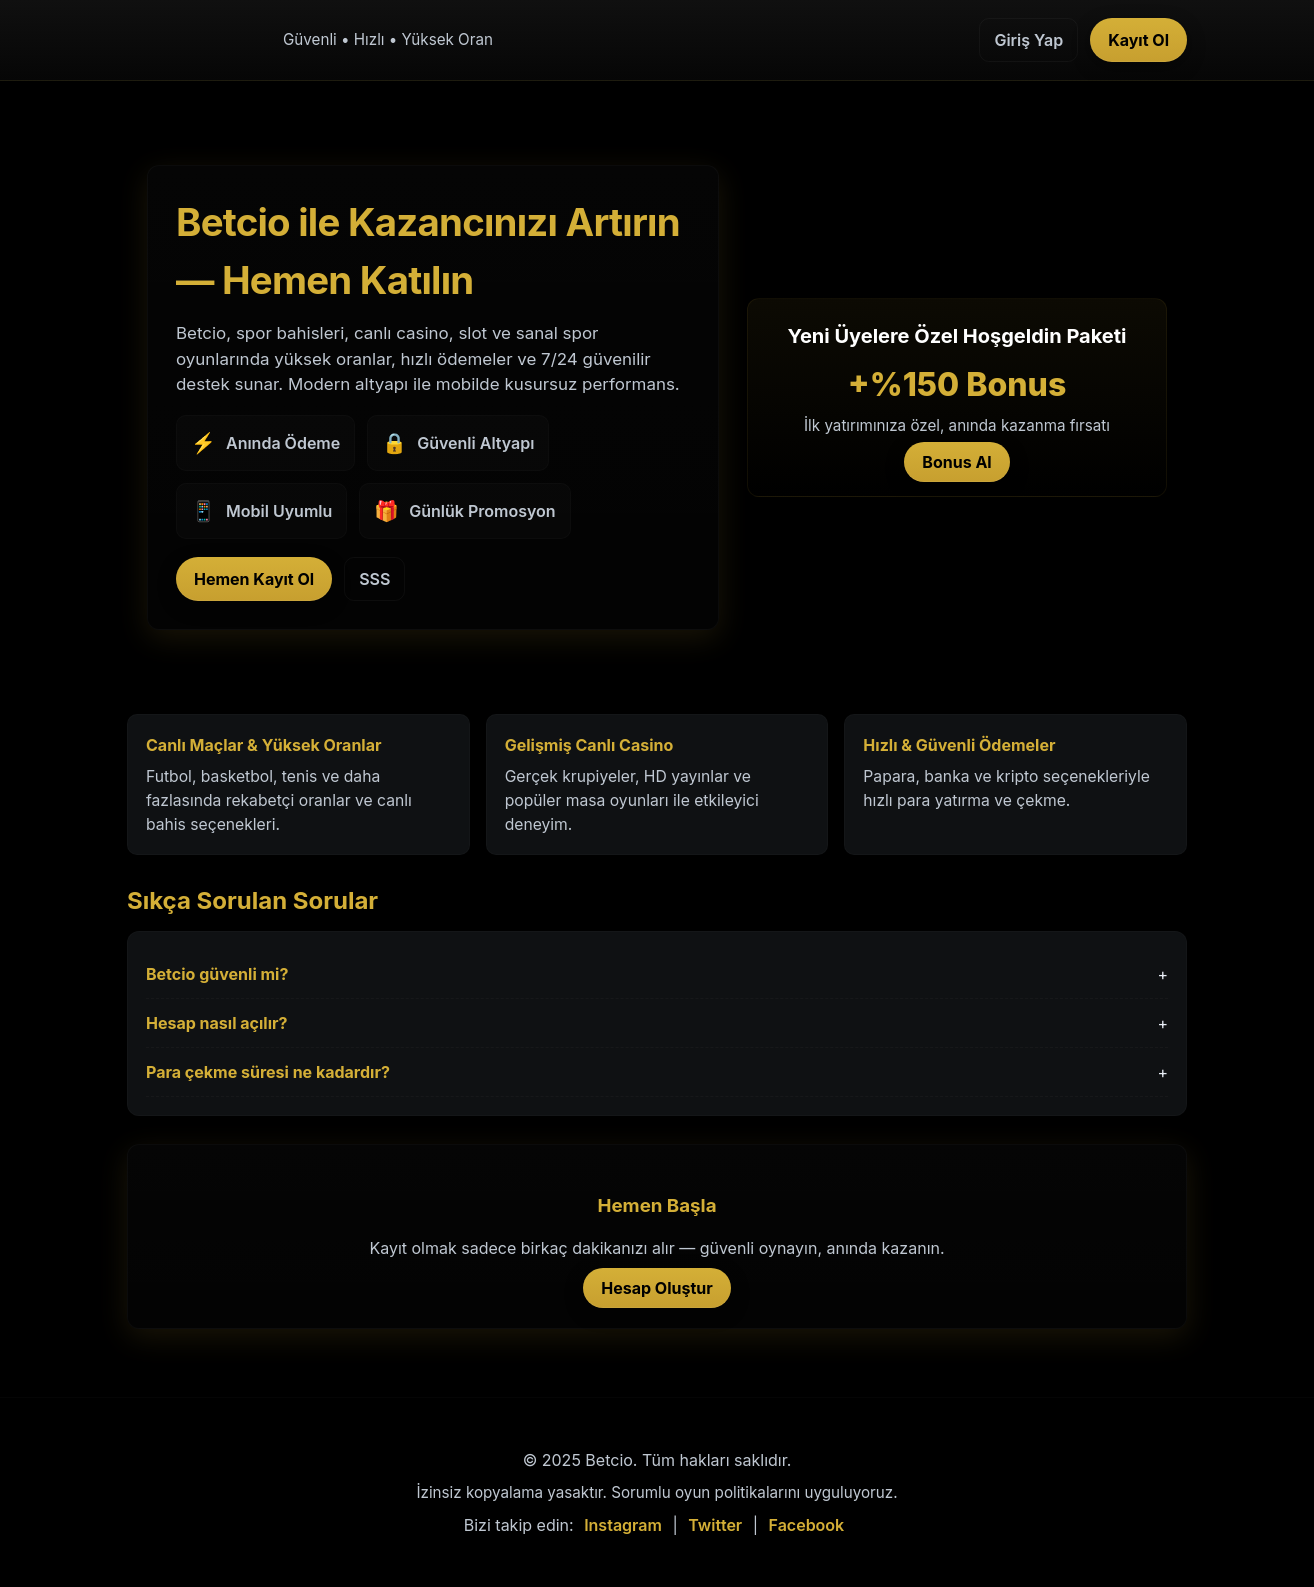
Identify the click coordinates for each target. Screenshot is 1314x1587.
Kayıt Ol (1138, 40)
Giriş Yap (1028, 40)
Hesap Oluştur (657, 1288)
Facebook (807, 1525)
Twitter (715, 1525)
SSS (374, 579)
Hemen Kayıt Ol (254, 579)
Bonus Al (956, 462)
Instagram (623, 1525)
